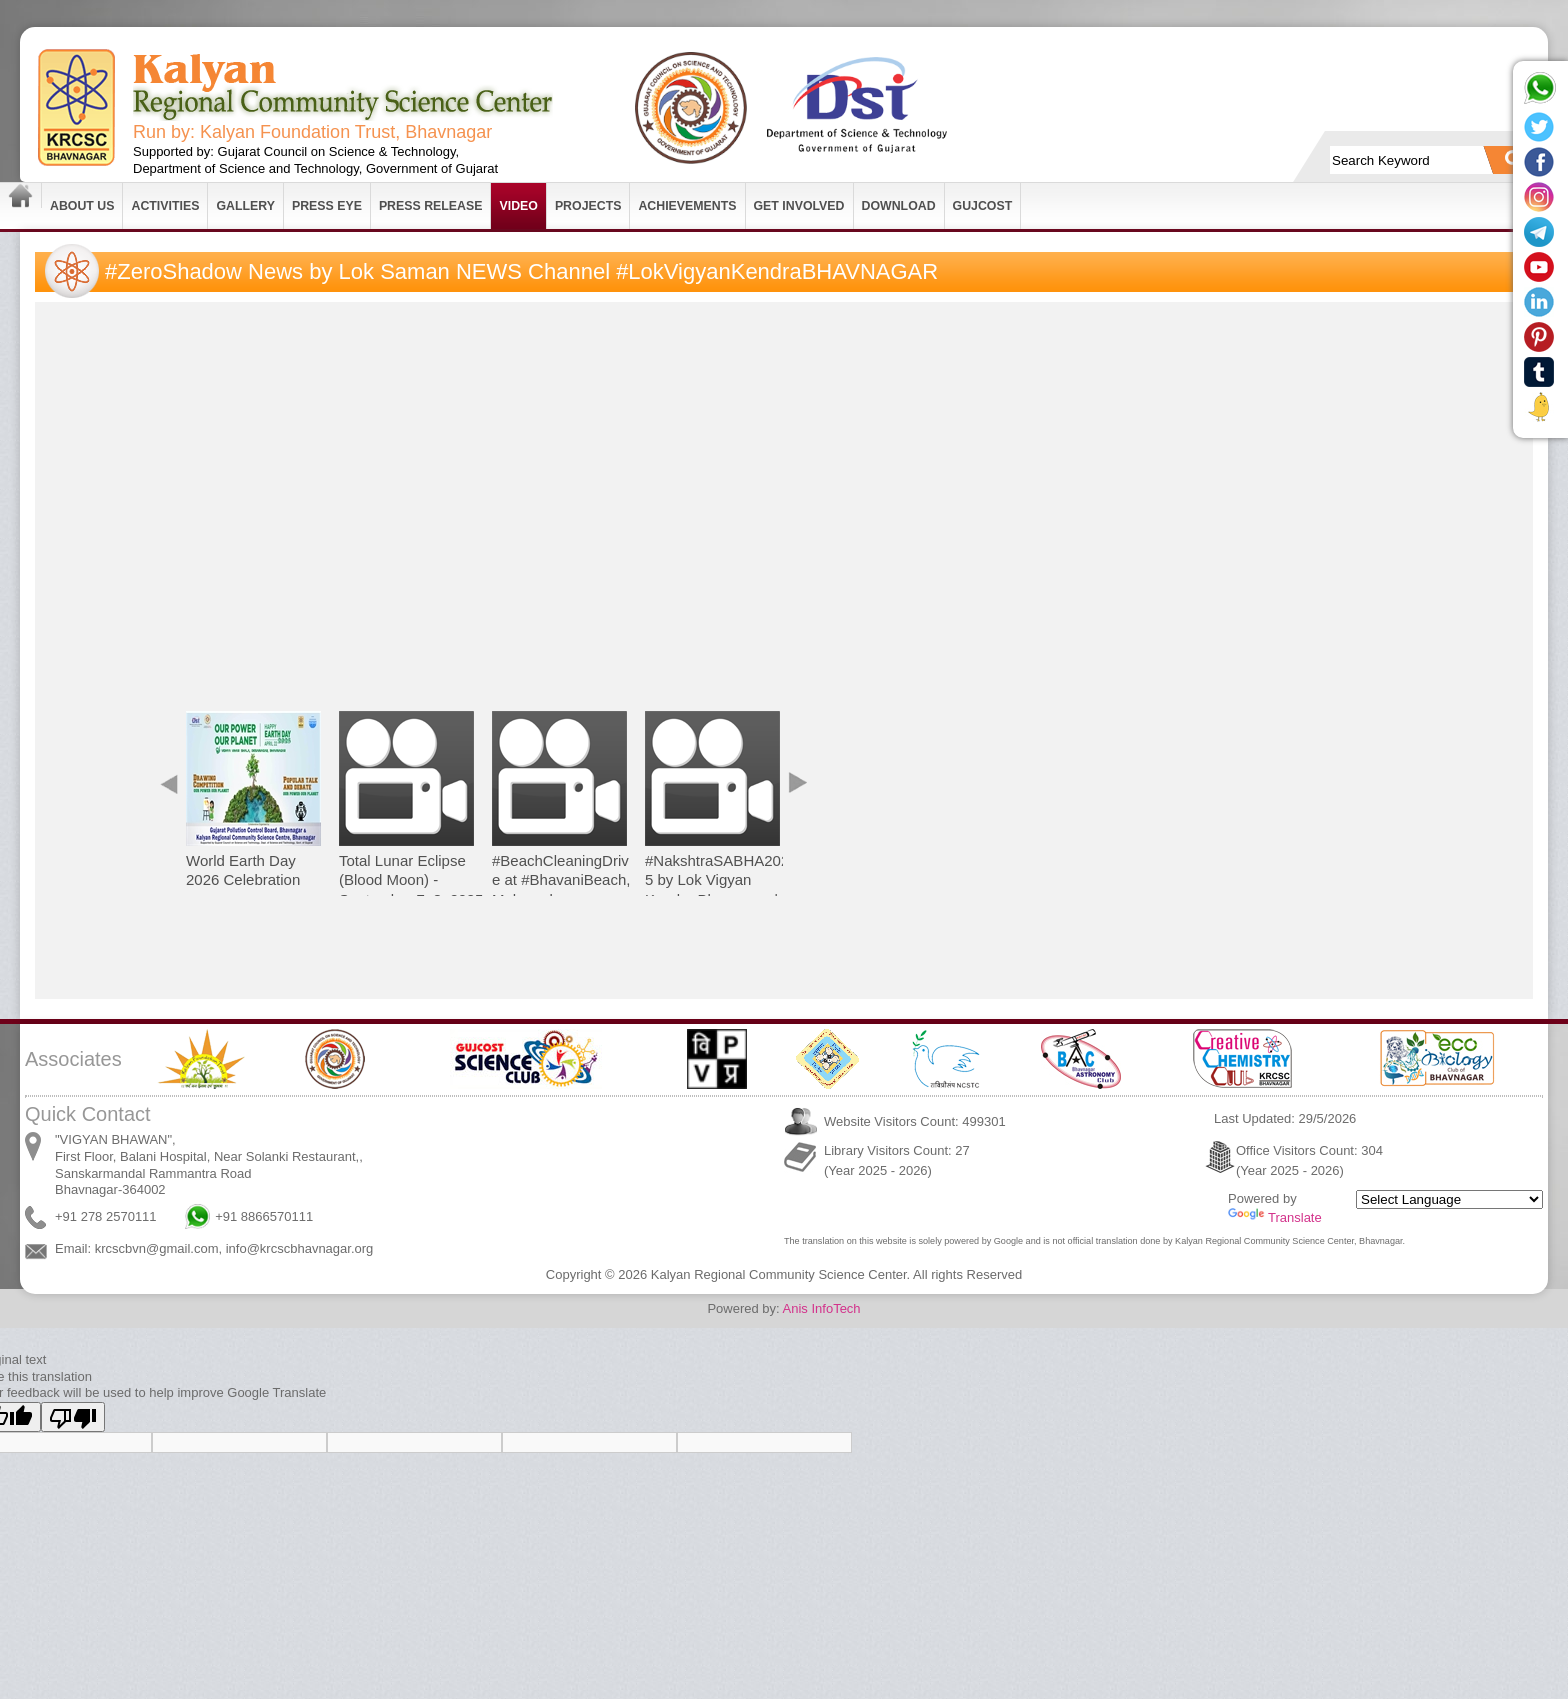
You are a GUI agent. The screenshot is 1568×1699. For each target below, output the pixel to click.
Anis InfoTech (822, 1308)
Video (518, 206)
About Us (82, 206)
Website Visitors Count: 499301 (915, 1121)
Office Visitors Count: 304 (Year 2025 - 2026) (1309, 1160)
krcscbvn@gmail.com (157, 1248)
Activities (165, 206)
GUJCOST (983, 206)
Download (899, 206)
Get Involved (799, 206)
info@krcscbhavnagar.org (300, 1248)
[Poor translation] (73, 1417)
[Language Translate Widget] (1449, 1199)
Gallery (245, 206)
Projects (588, 206)
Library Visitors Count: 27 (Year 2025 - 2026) (897, 1160)
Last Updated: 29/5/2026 (1285, 1118)
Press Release (431, 206)
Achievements (687, 206)
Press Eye (327, 206)
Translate (1275, 1217)
